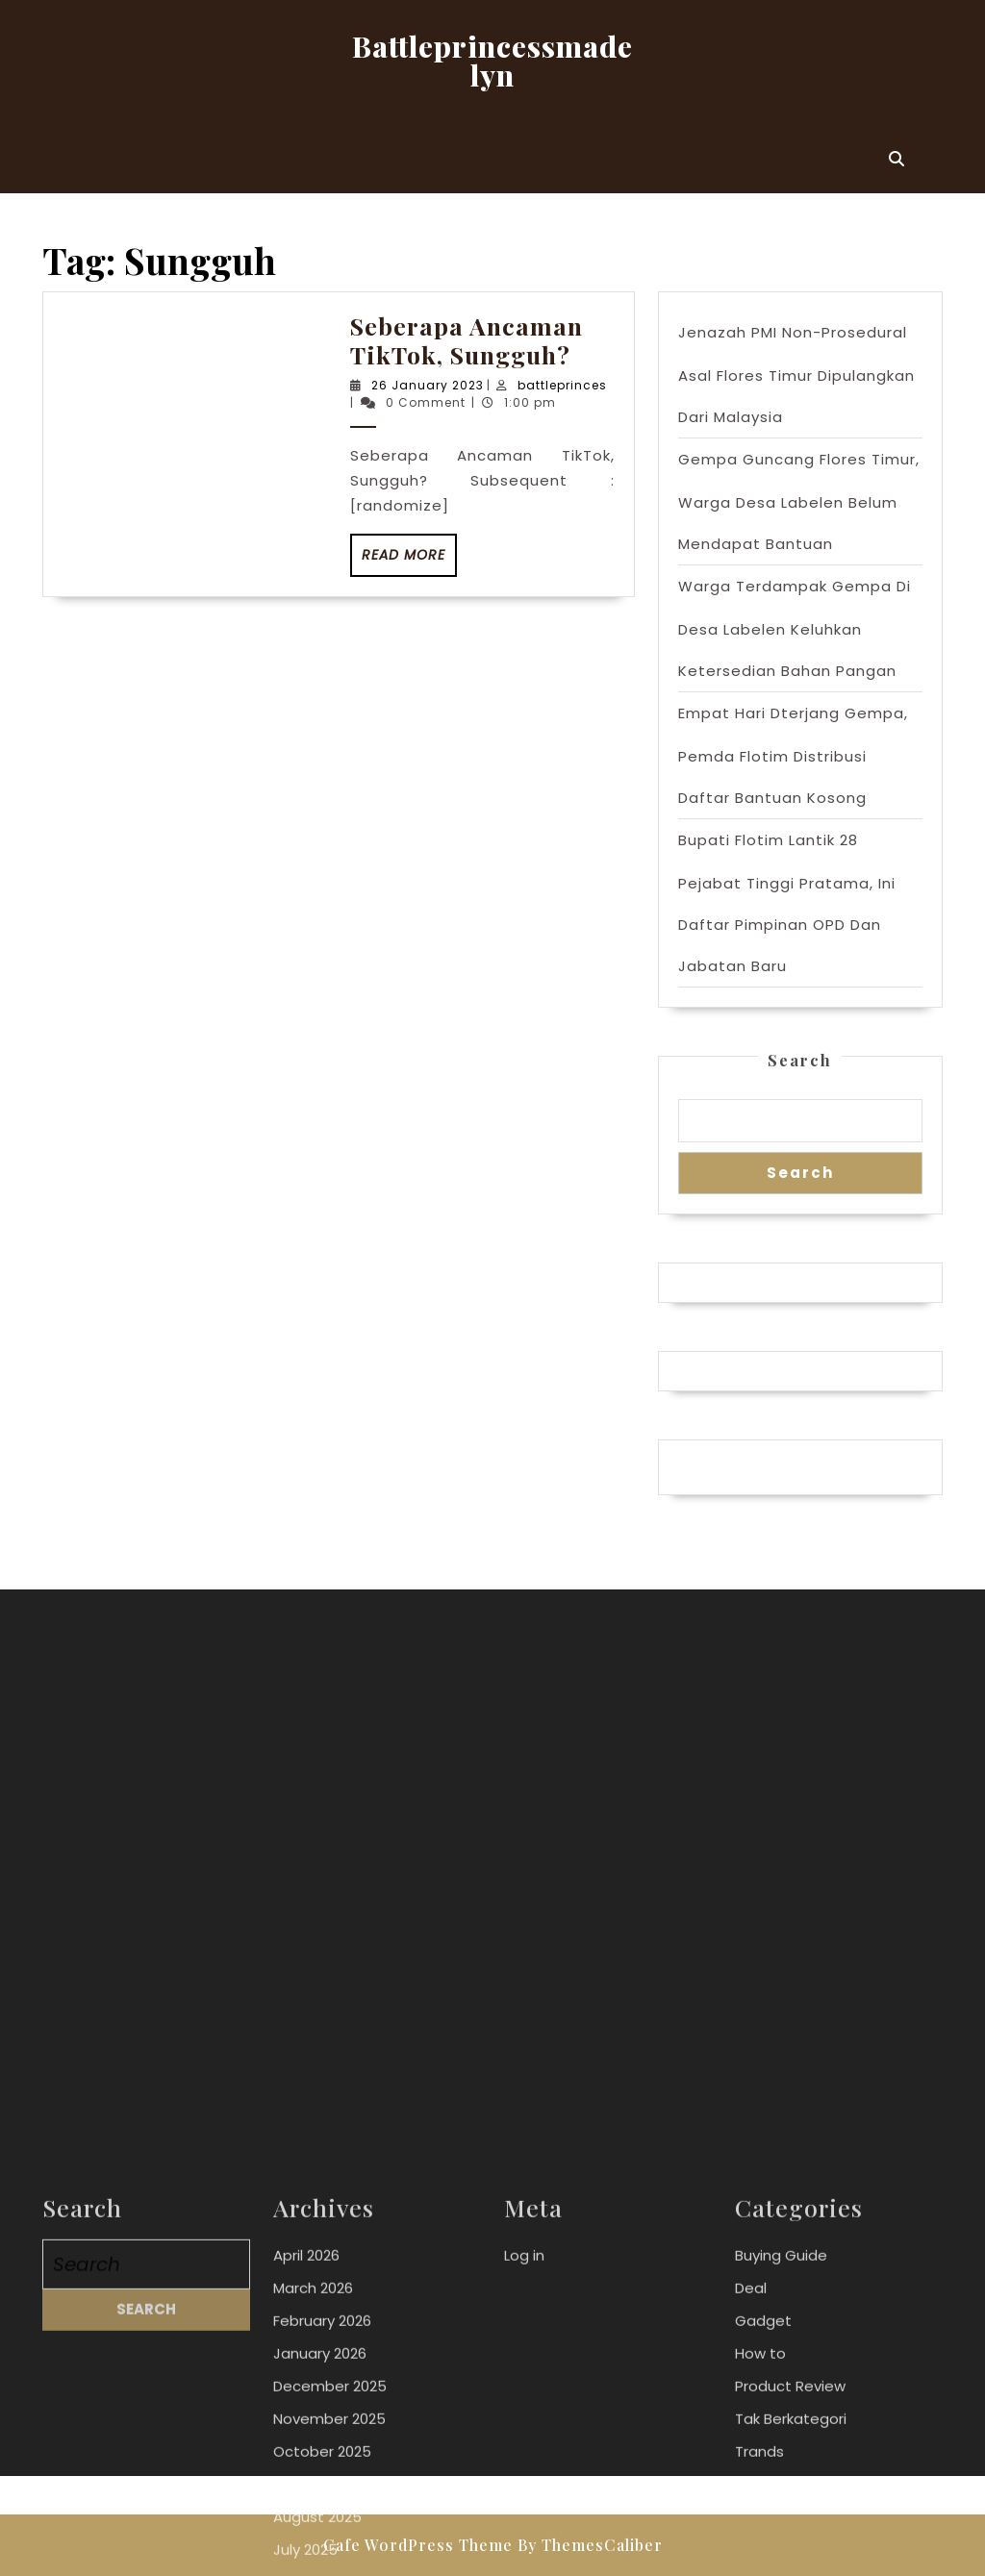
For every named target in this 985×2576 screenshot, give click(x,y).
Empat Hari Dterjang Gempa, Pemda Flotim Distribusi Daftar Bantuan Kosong (793, 755)
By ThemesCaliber (590, 2545)
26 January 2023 (427, 385)
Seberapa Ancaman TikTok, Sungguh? (466, 340)
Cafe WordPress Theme (418, 2545)
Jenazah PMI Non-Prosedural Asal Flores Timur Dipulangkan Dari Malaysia (796, 374)
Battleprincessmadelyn (492, 60)
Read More (409, 560)
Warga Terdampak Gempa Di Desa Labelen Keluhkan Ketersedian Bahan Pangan (794, 628)
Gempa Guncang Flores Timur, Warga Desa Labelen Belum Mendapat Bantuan (799, 501)
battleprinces (562, 385)
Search (800, 1060)
